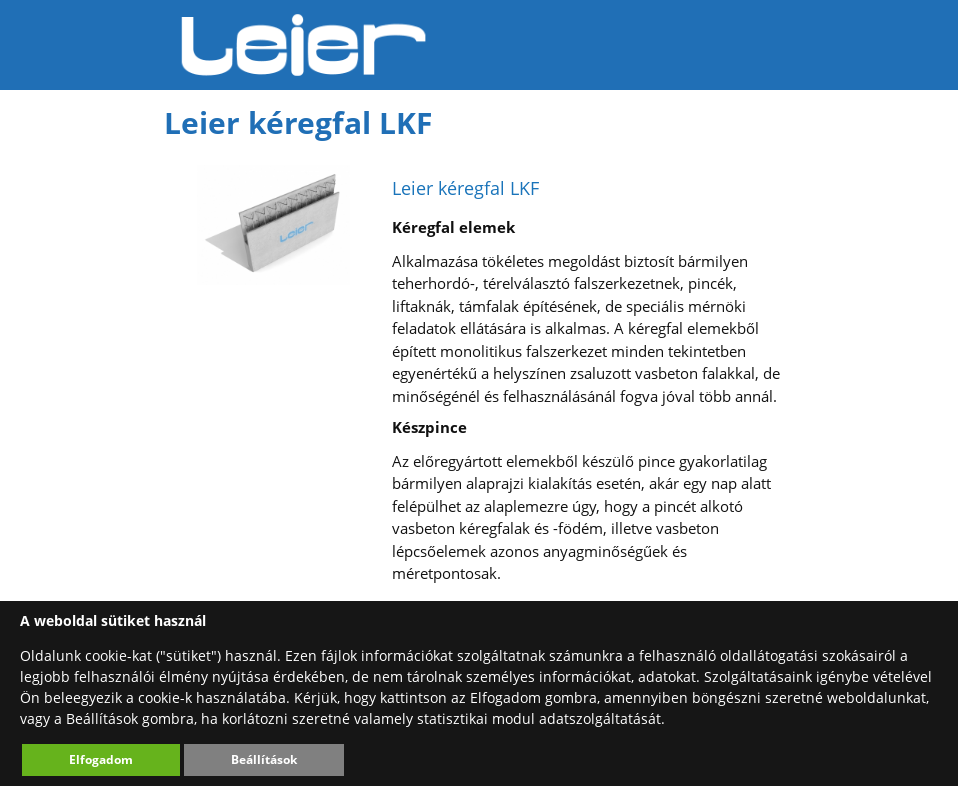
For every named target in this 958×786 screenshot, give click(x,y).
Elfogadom (101, 759)
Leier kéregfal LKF (465, 188)
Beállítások (264, 759)
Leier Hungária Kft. (304, 45)
